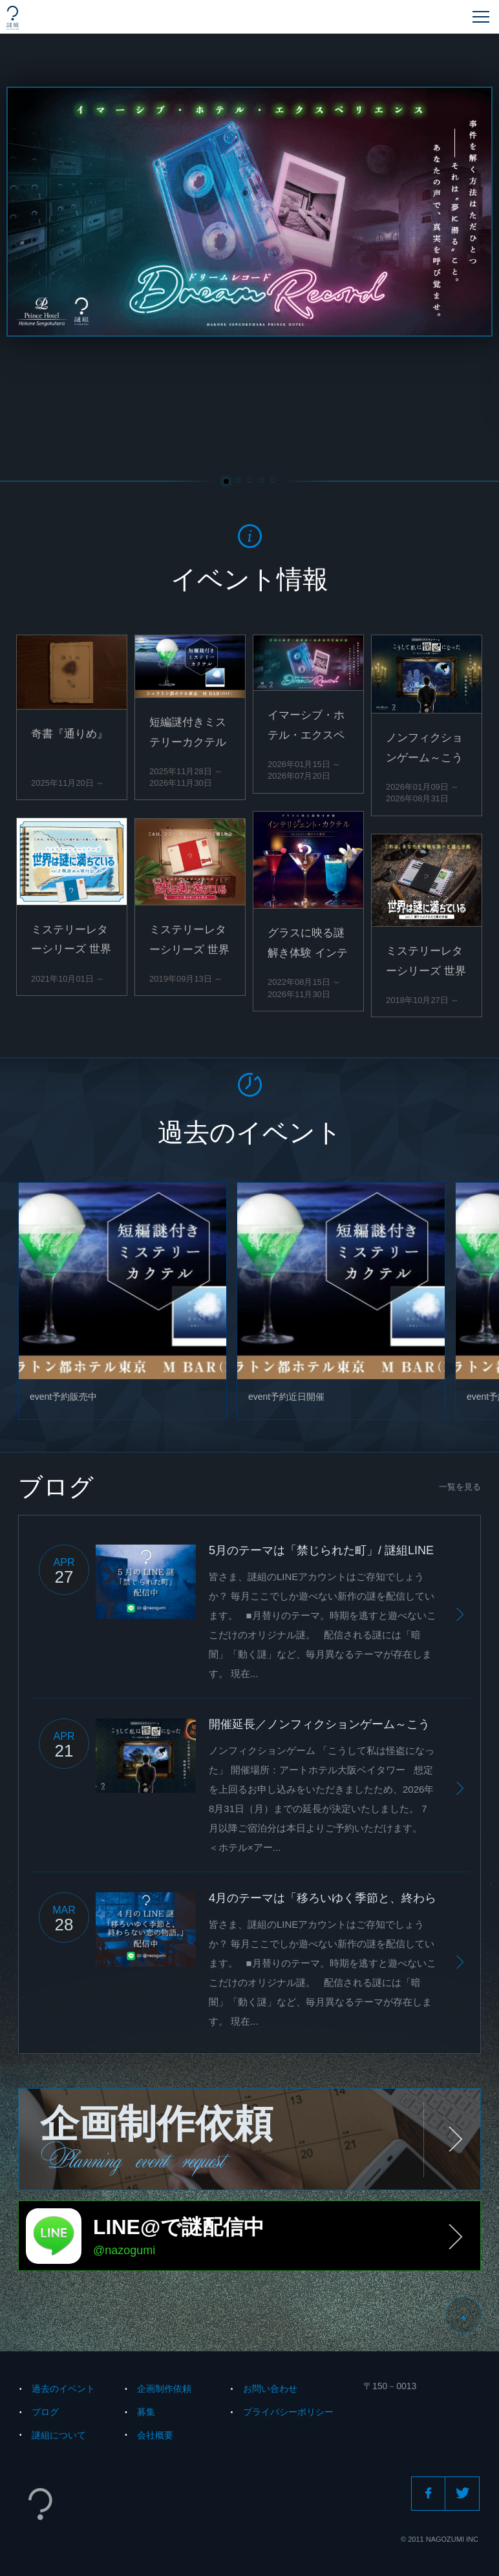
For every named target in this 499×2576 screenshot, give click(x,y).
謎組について (59, 2435)
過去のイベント (63, 2388)
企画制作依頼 (164, 2388)
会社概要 (155, 2435)
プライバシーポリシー (288, 2412)
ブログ (45, 2412)
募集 (146, 2412)
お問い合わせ (270, 2388)
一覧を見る (460, 1487)
